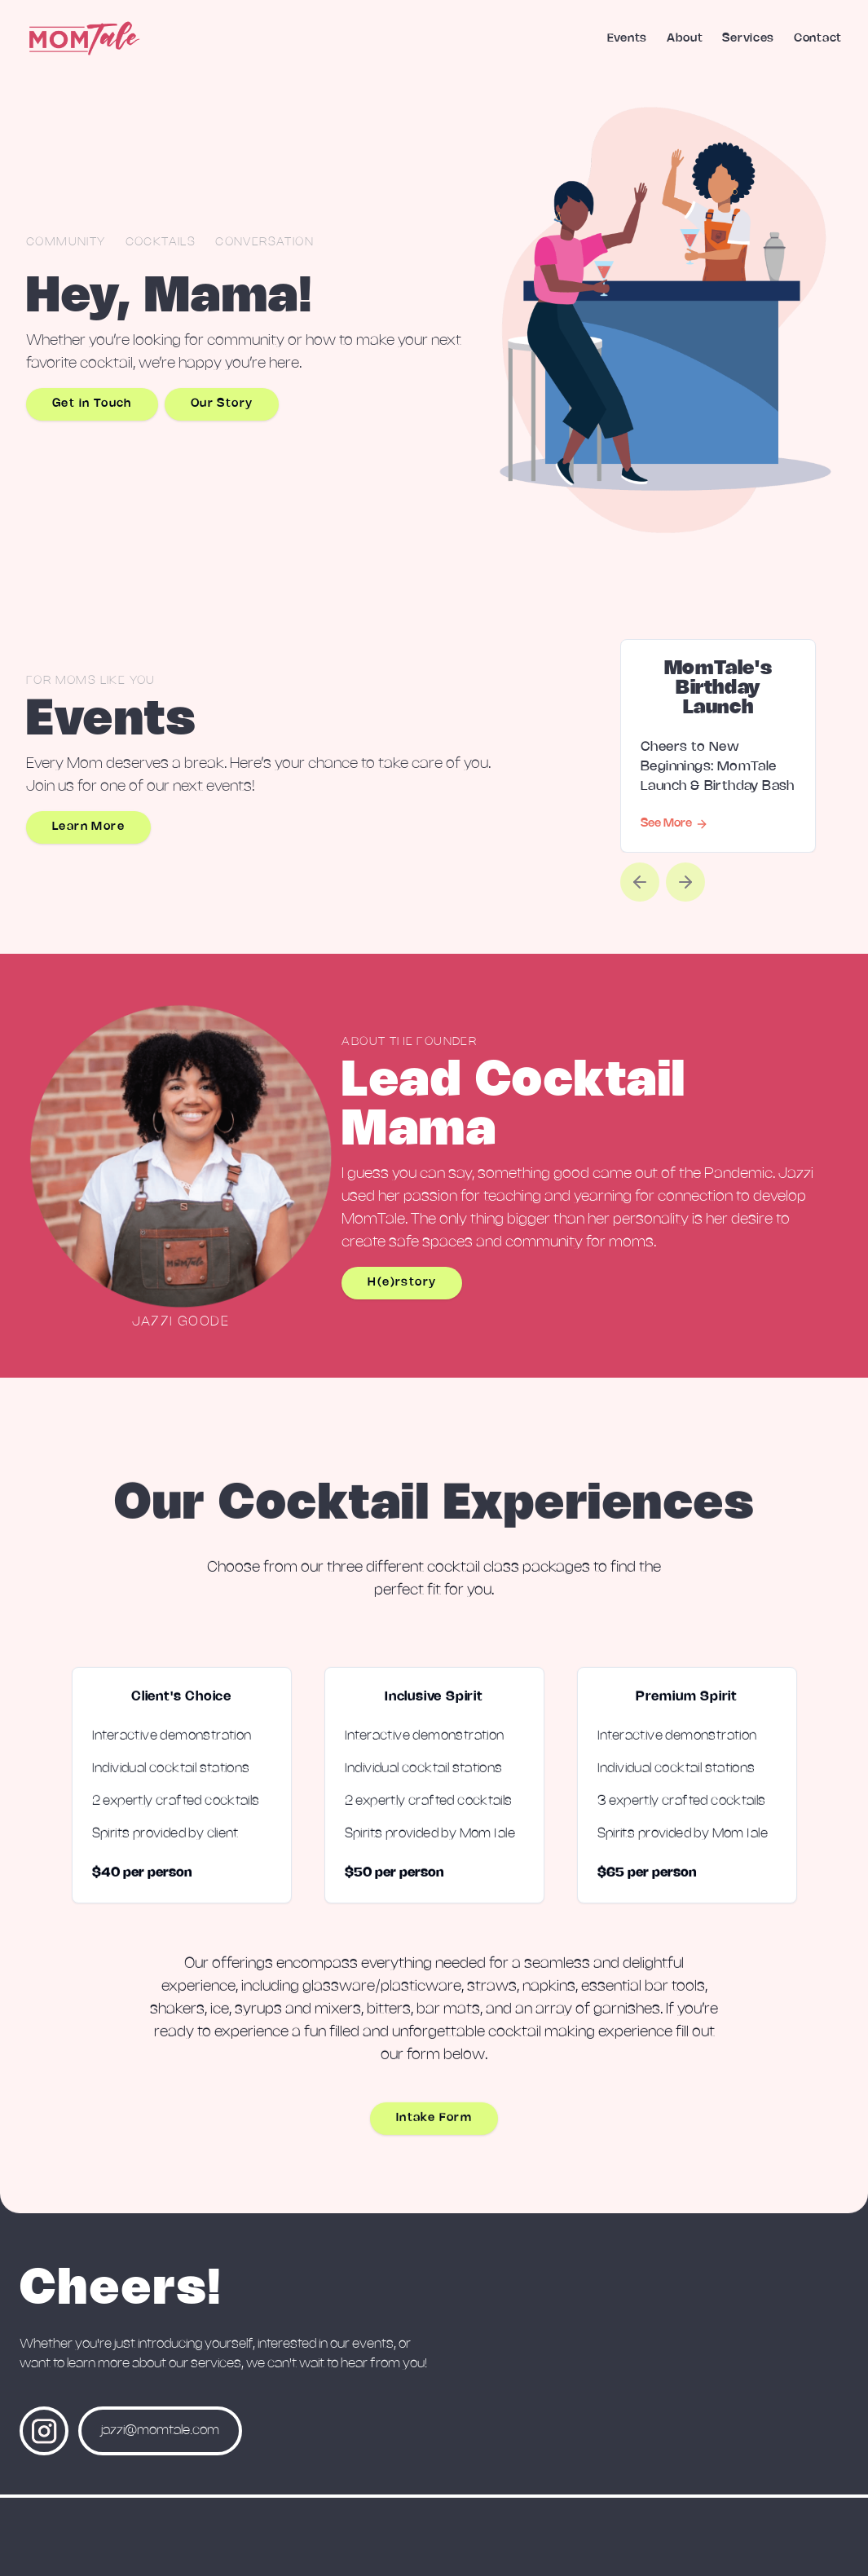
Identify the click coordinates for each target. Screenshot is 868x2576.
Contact (818, 38)
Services (748, 38)
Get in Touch (92, 404)
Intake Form (434, 2124)
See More (674, 824)
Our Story (222, 404)
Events (627, 38)
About (685, 38)
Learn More (88, 827)
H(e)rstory (402, 1282)
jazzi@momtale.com (160, 2430)
